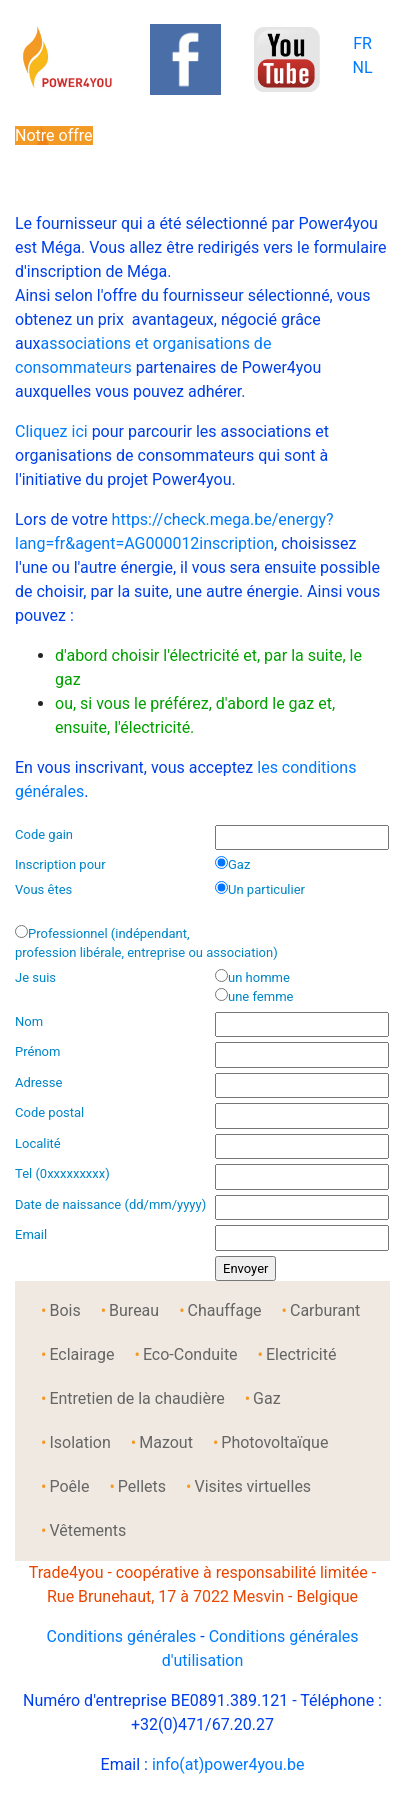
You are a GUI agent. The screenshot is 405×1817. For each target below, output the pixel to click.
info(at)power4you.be (228, 1764)
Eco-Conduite (190, 1354)
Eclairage (81, 1354)
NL (362, 67)
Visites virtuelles (252, 1486)
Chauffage (225, 1310)
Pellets (142, 1486)
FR (362, 43)
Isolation (79, 1442)
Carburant (325, 1310)
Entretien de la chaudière (136, 1398)
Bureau (134, 1310)
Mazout (166, 1442)
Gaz (267, 1398)
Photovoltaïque (274, 1442)
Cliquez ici (51, 431)
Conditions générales (121, 1636)
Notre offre (54, 135)
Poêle (69, 1486)
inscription (236, 543)
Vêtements (87, 1530)
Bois (64, 1310)
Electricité (301, 1354)
